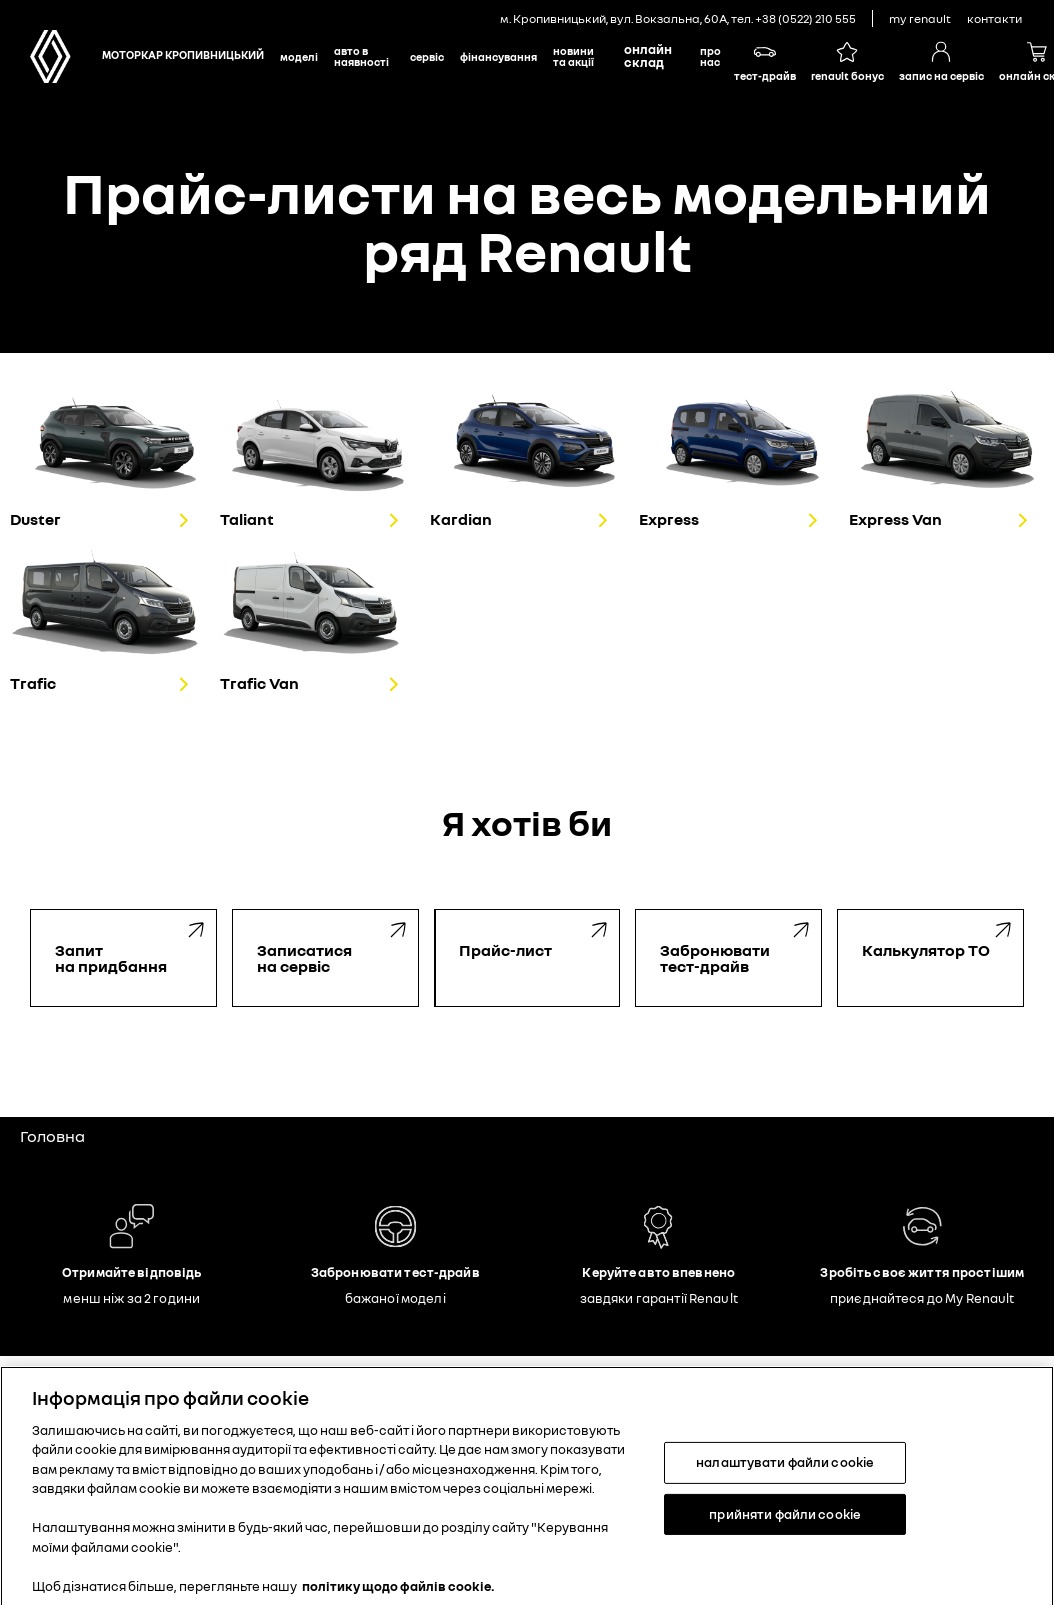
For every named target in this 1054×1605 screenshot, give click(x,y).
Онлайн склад (648, 55)
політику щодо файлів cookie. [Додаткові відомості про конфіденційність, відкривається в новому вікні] (398, 1596)
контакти (994, 18)
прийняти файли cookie (785, 1524)
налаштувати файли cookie (785, 1472)
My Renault (920, 18)
